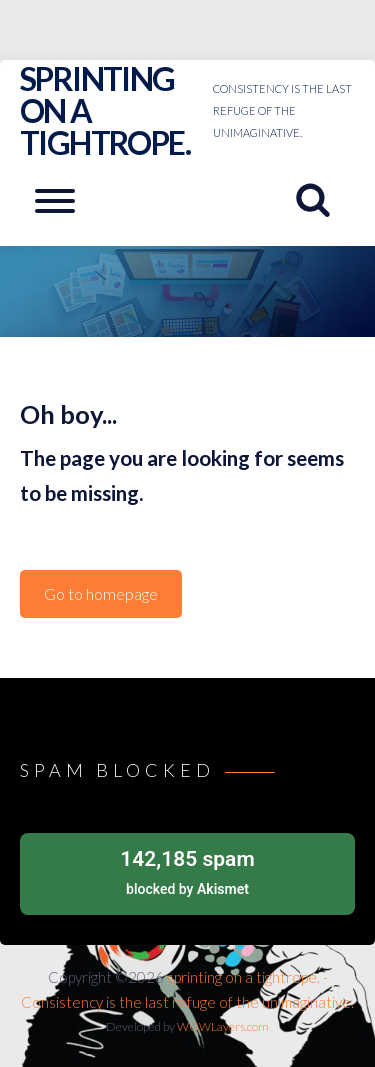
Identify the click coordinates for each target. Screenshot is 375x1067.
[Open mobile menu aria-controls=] (55, 201)
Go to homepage (101, 593)
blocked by (187, 870)
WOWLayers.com (223, 1026)
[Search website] (320, 201)
